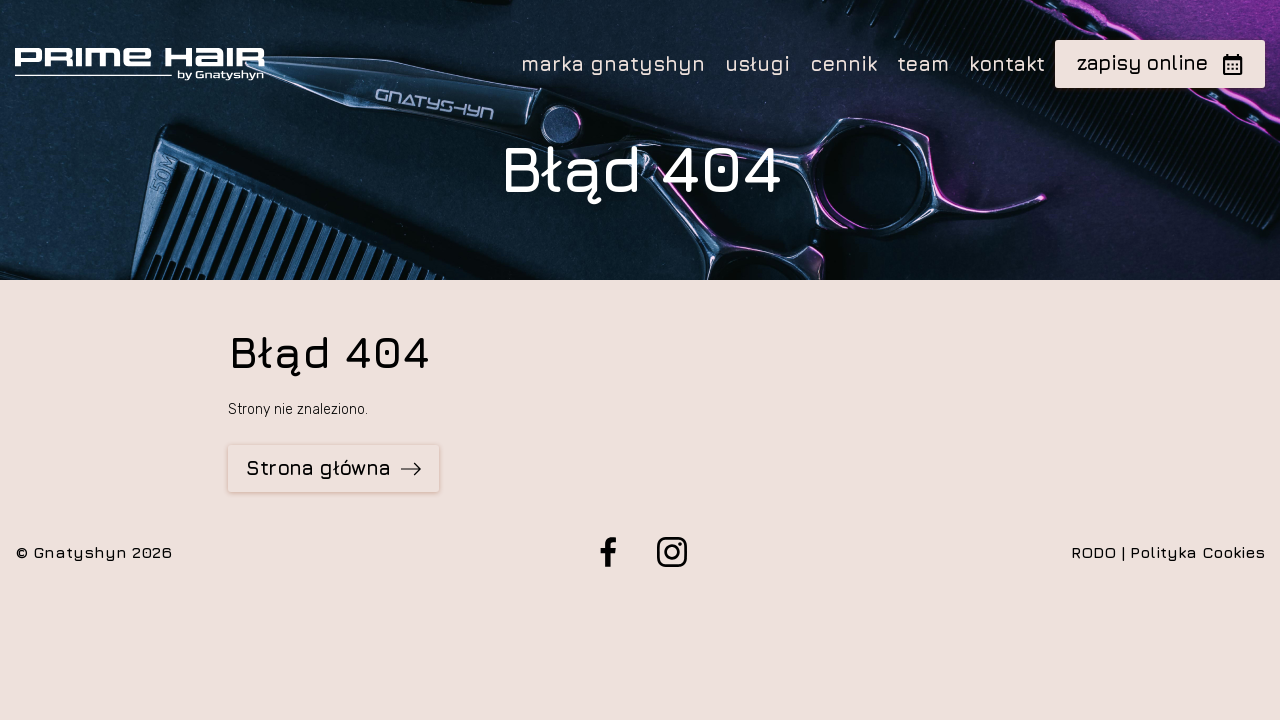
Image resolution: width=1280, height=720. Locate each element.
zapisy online (1160, 62)
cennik (843, 63)
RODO (1093, 552)
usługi (757, 63)
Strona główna (333, 467)
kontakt (1007, 63)
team (923, 63)
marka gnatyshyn (613, 63)
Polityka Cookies (1197, 552)
